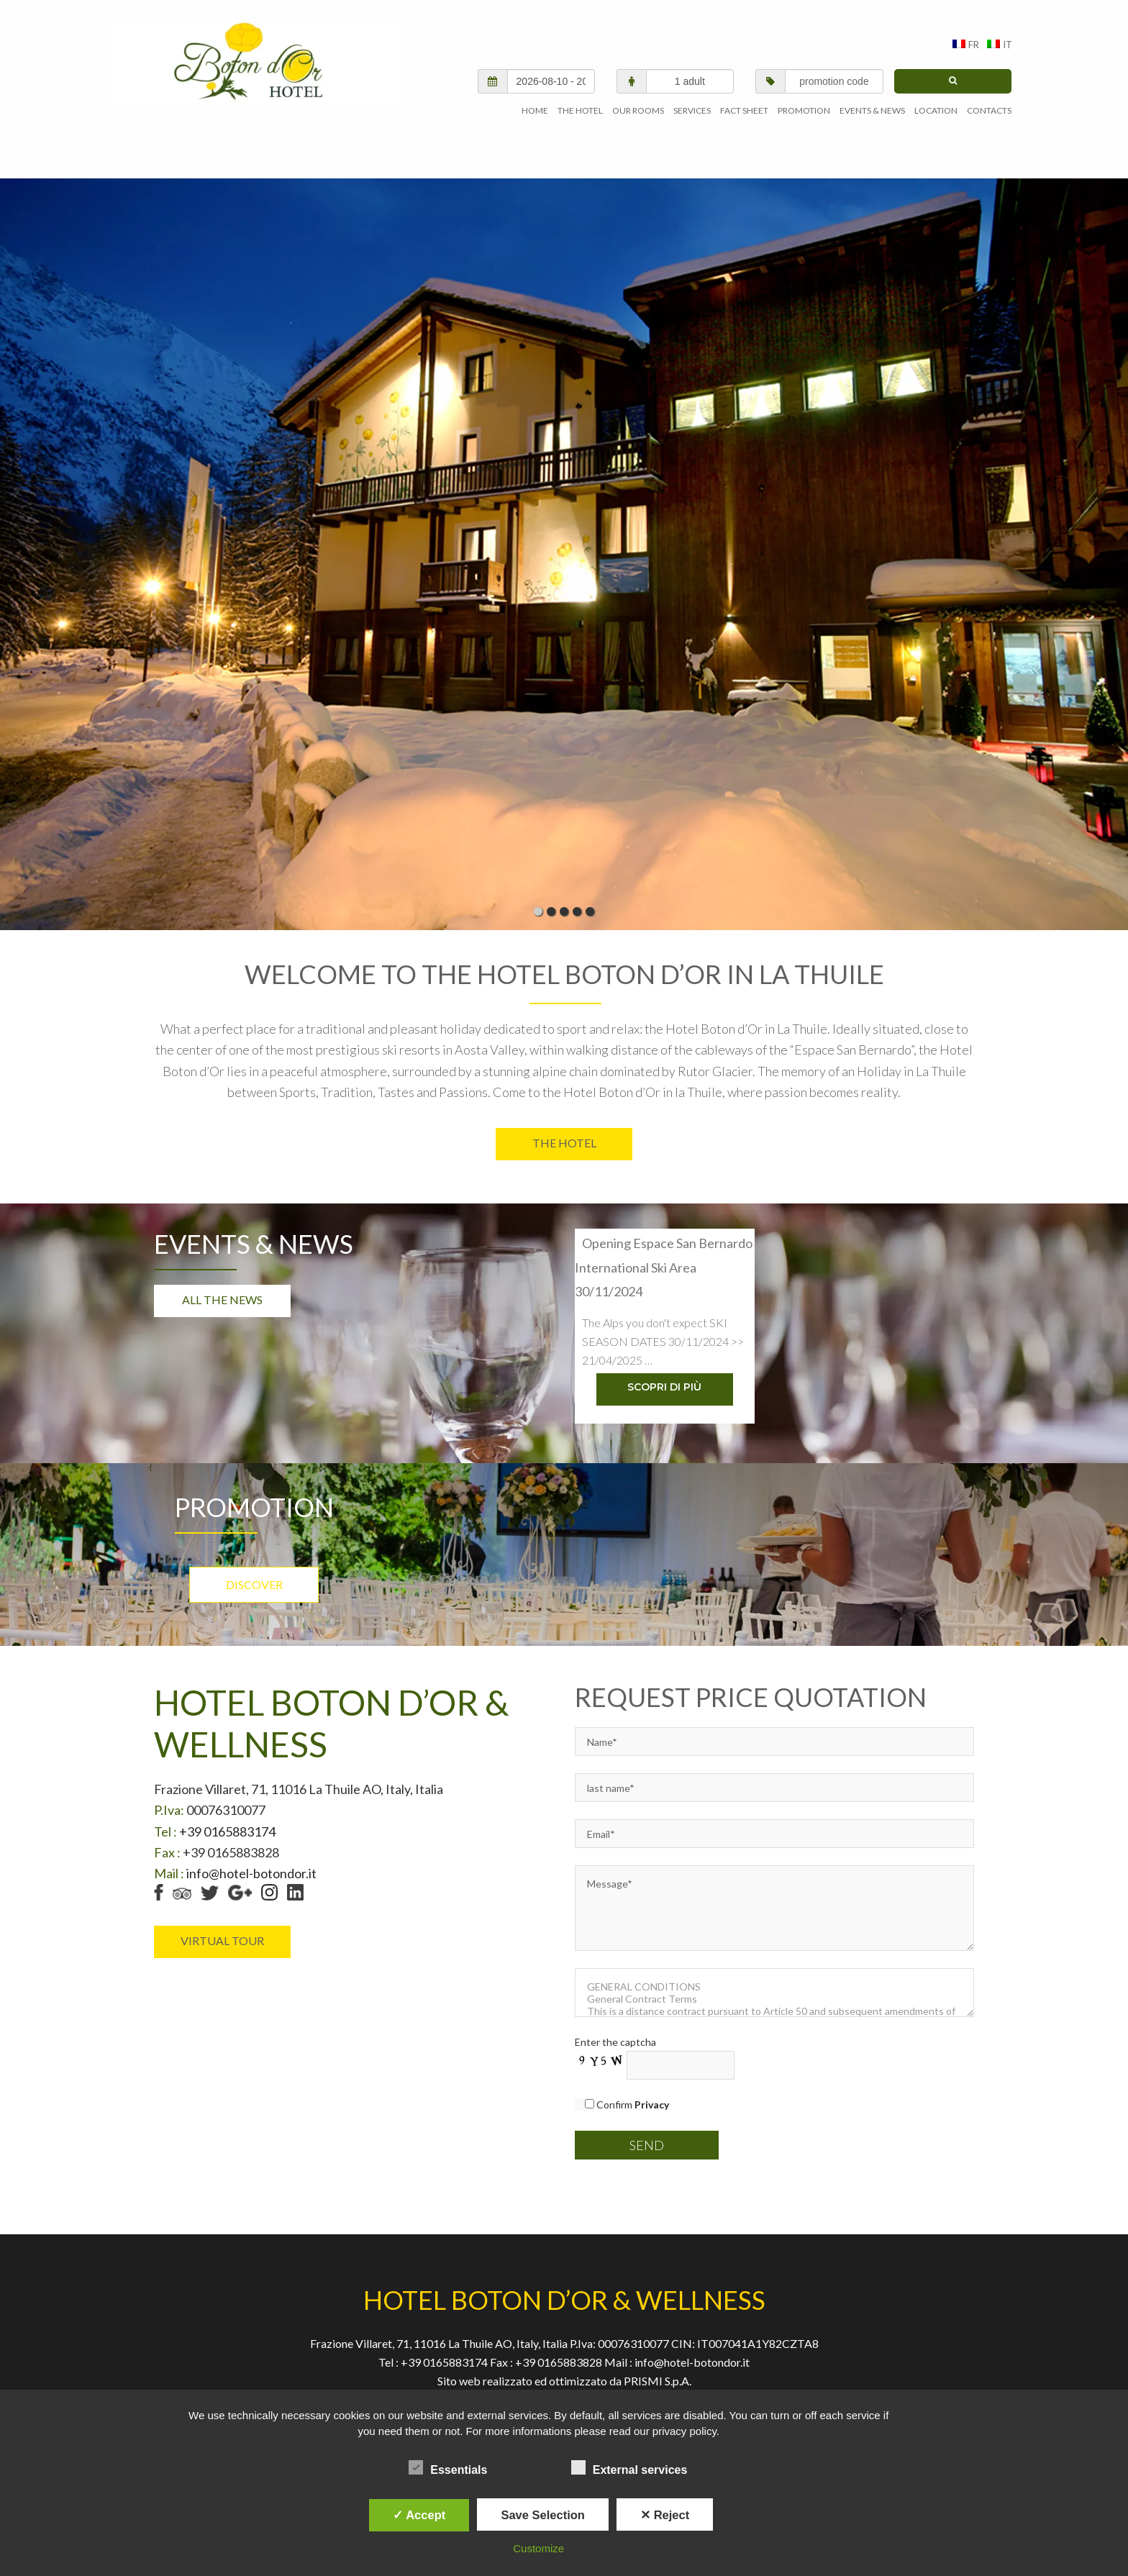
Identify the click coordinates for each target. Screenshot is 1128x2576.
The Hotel (564, 1123)
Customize (538, 2548)
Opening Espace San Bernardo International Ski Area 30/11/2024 (664, 1245)
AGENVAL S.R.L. (257, 63)
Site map (673, 2381)
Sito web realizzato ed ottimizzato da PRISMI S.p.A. (564, 2363)
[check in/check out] (551, 61)
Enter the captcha (615, 2025)
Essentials (448, 2467)
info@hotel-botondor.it (251, 1856)
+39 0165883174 (226, 1813)
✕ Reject (664, 2514)
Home (449, 2381)
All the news (222, 1280)
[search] (952, 61)
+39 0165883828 (559, 2344)
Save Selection (542, 2514)
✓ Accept (419, 2514)
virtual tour (222, 1922)
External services (629, 2467)
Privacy (501, 2381)
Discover (254, 1566)
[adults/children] (690, 61)
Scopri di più (664, 1368)
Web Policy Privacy (586, 2381)
